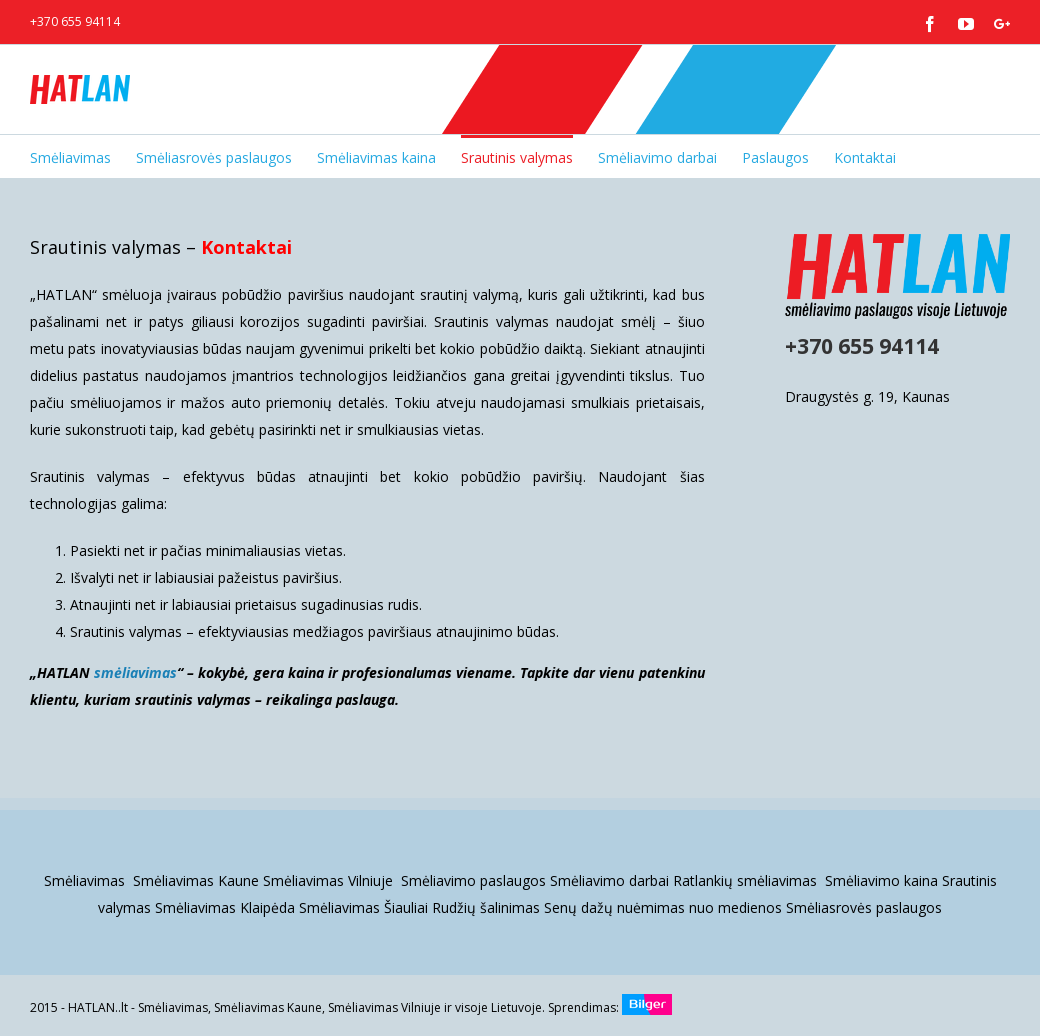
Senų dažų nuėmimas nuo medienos (663, 907)
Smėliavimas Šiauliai (363, 907)
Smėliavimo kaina (881, 880)
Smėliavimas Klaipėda (225, 907)
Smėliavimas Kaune (196, 880)
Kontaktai (246, 247)
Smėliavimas (86, 880)
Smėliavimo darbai (609, 880)
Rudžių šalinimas (486, 907)
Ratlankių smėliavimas (747, 880)
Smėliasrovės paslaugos (864, 907)
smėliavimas (135, 672)
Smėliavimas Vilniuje (330, 880)
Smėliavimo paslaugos (473, 880)
